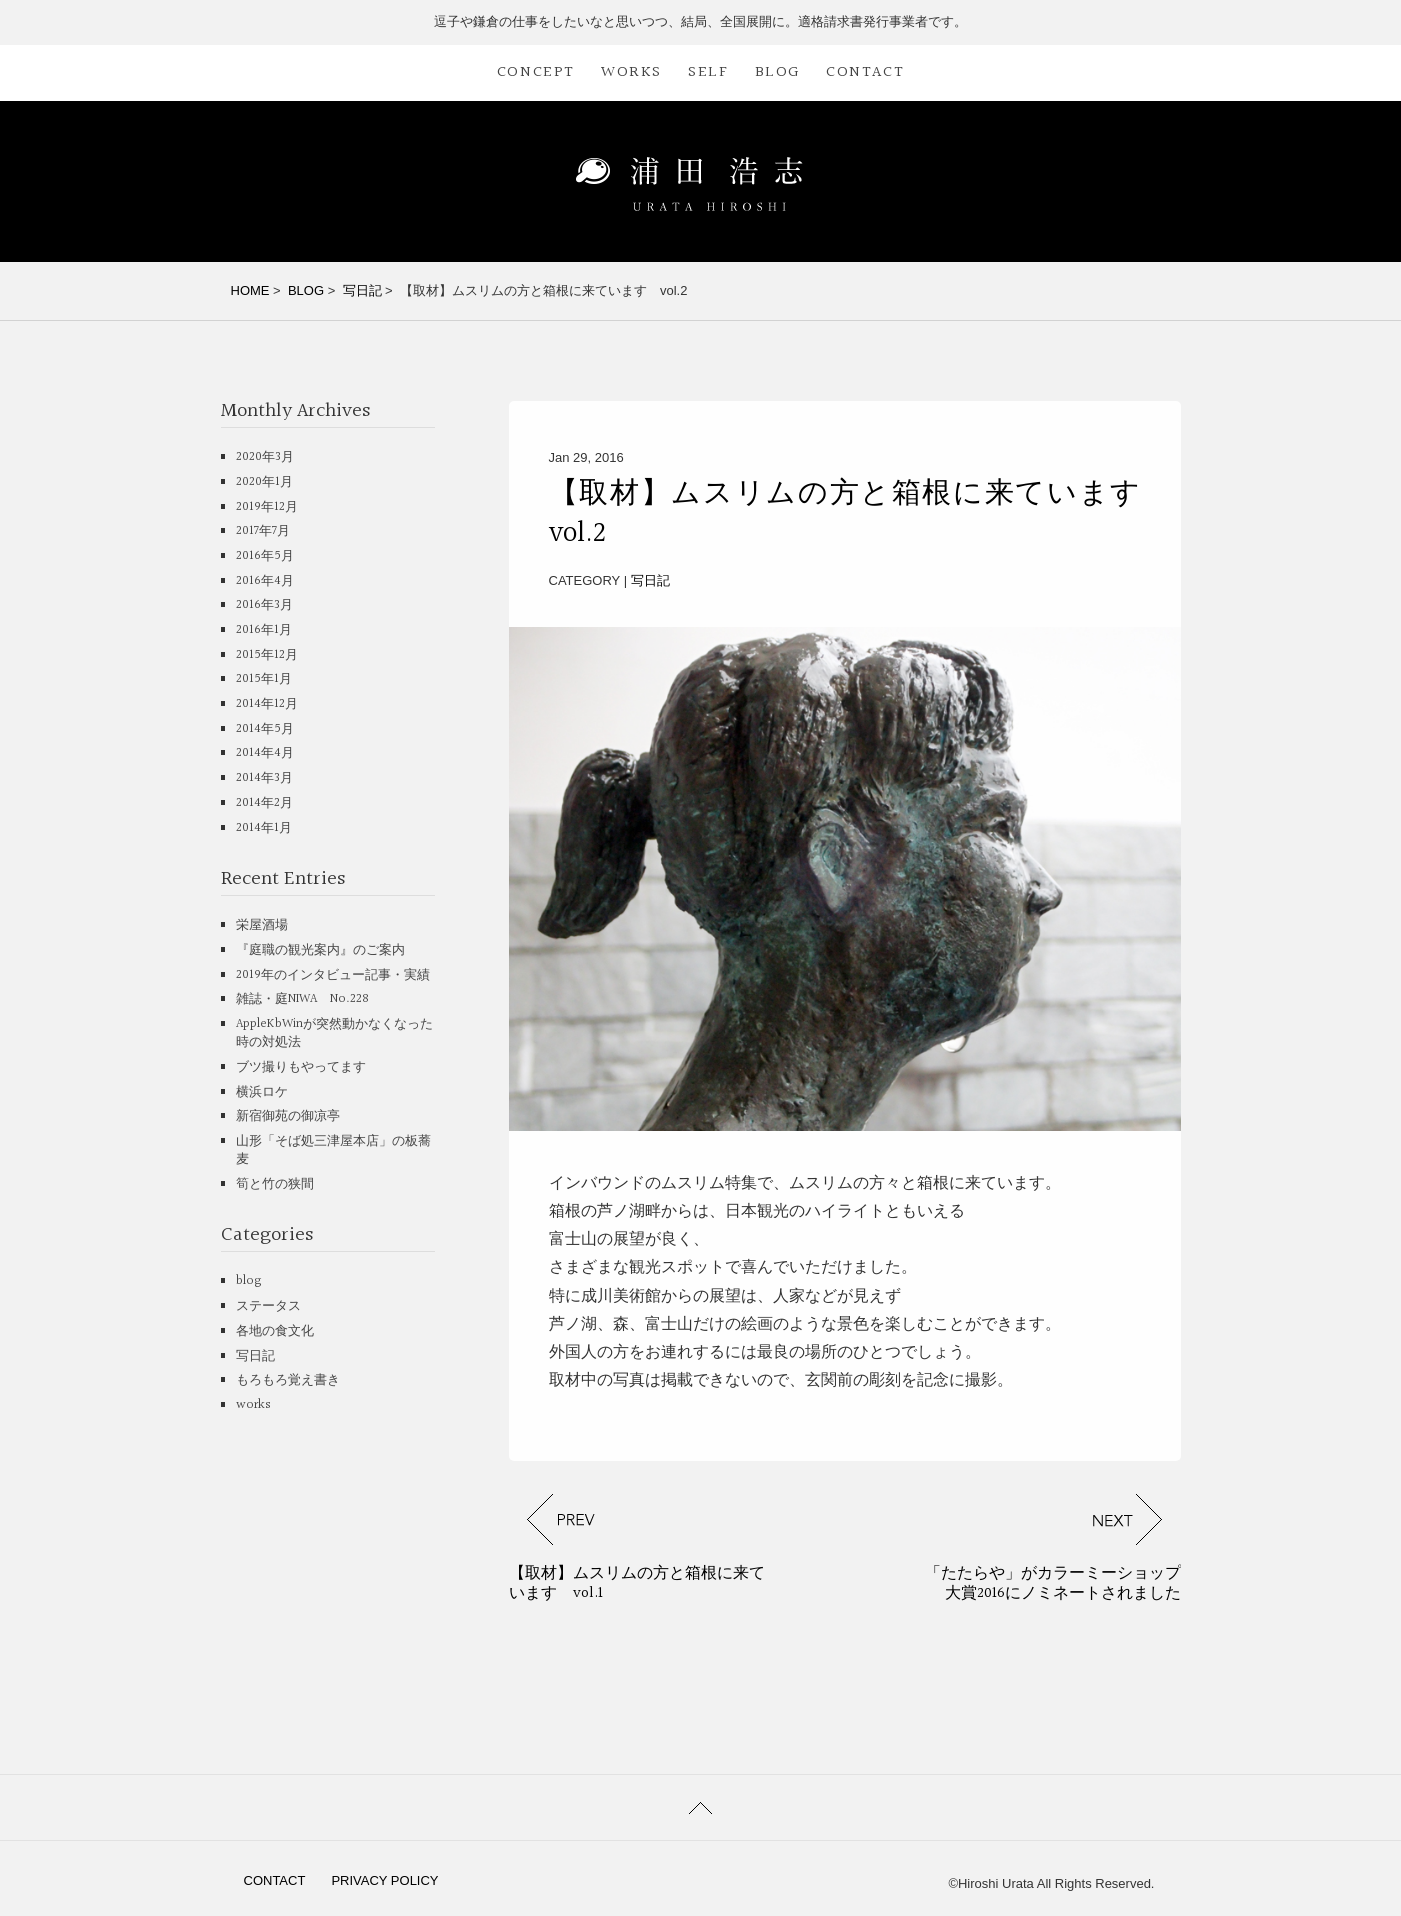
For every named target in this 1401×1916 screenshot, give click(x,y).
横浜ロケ (262, 1092)
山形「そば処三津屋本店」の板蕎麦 (333, 1150)
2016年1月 (264, 630)
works (253, 1405)
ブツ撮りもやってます (301, 1067)
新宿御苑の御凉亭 (288, 1116)
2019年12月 (267, 507)
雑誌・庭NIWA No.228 (302, 999)
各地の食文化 (275, 1331)
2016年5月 (265, 556)
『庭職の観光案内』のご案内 (320, 950)
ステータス (268, 1306)
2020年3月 (265, 457)
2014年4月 (265, 753)
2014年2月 (264, 803)
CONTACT (865, 72)
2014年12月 (267, 704)
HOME (250, 290)
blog (249, 1281)
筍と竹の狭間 (275, 1184)
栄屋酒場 (262, 925)
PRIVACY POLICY (384, 1880)
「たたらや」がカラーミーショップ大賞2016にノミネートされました (1053, 1583)
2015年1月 (264, 679)
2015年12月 (267, 655)
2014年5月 (265, 729)
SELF (708, 72)
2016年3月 (264, 605)
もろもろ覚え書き (288, 1380)
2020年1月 (264, 482)
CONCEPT (536, 72)
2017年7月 (263, 531)
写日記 (362, 290)
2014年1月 (264, 828)
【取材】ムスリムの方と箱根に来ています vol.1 (637, 1583)
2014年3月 (264, 778)
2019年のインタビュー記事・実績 (333, 975)
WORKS (631, 72)
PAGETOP (700, 1807)
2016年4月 (265, 581)
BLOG (777, 72)
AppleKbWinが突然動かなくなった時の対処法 (334, 1033)
